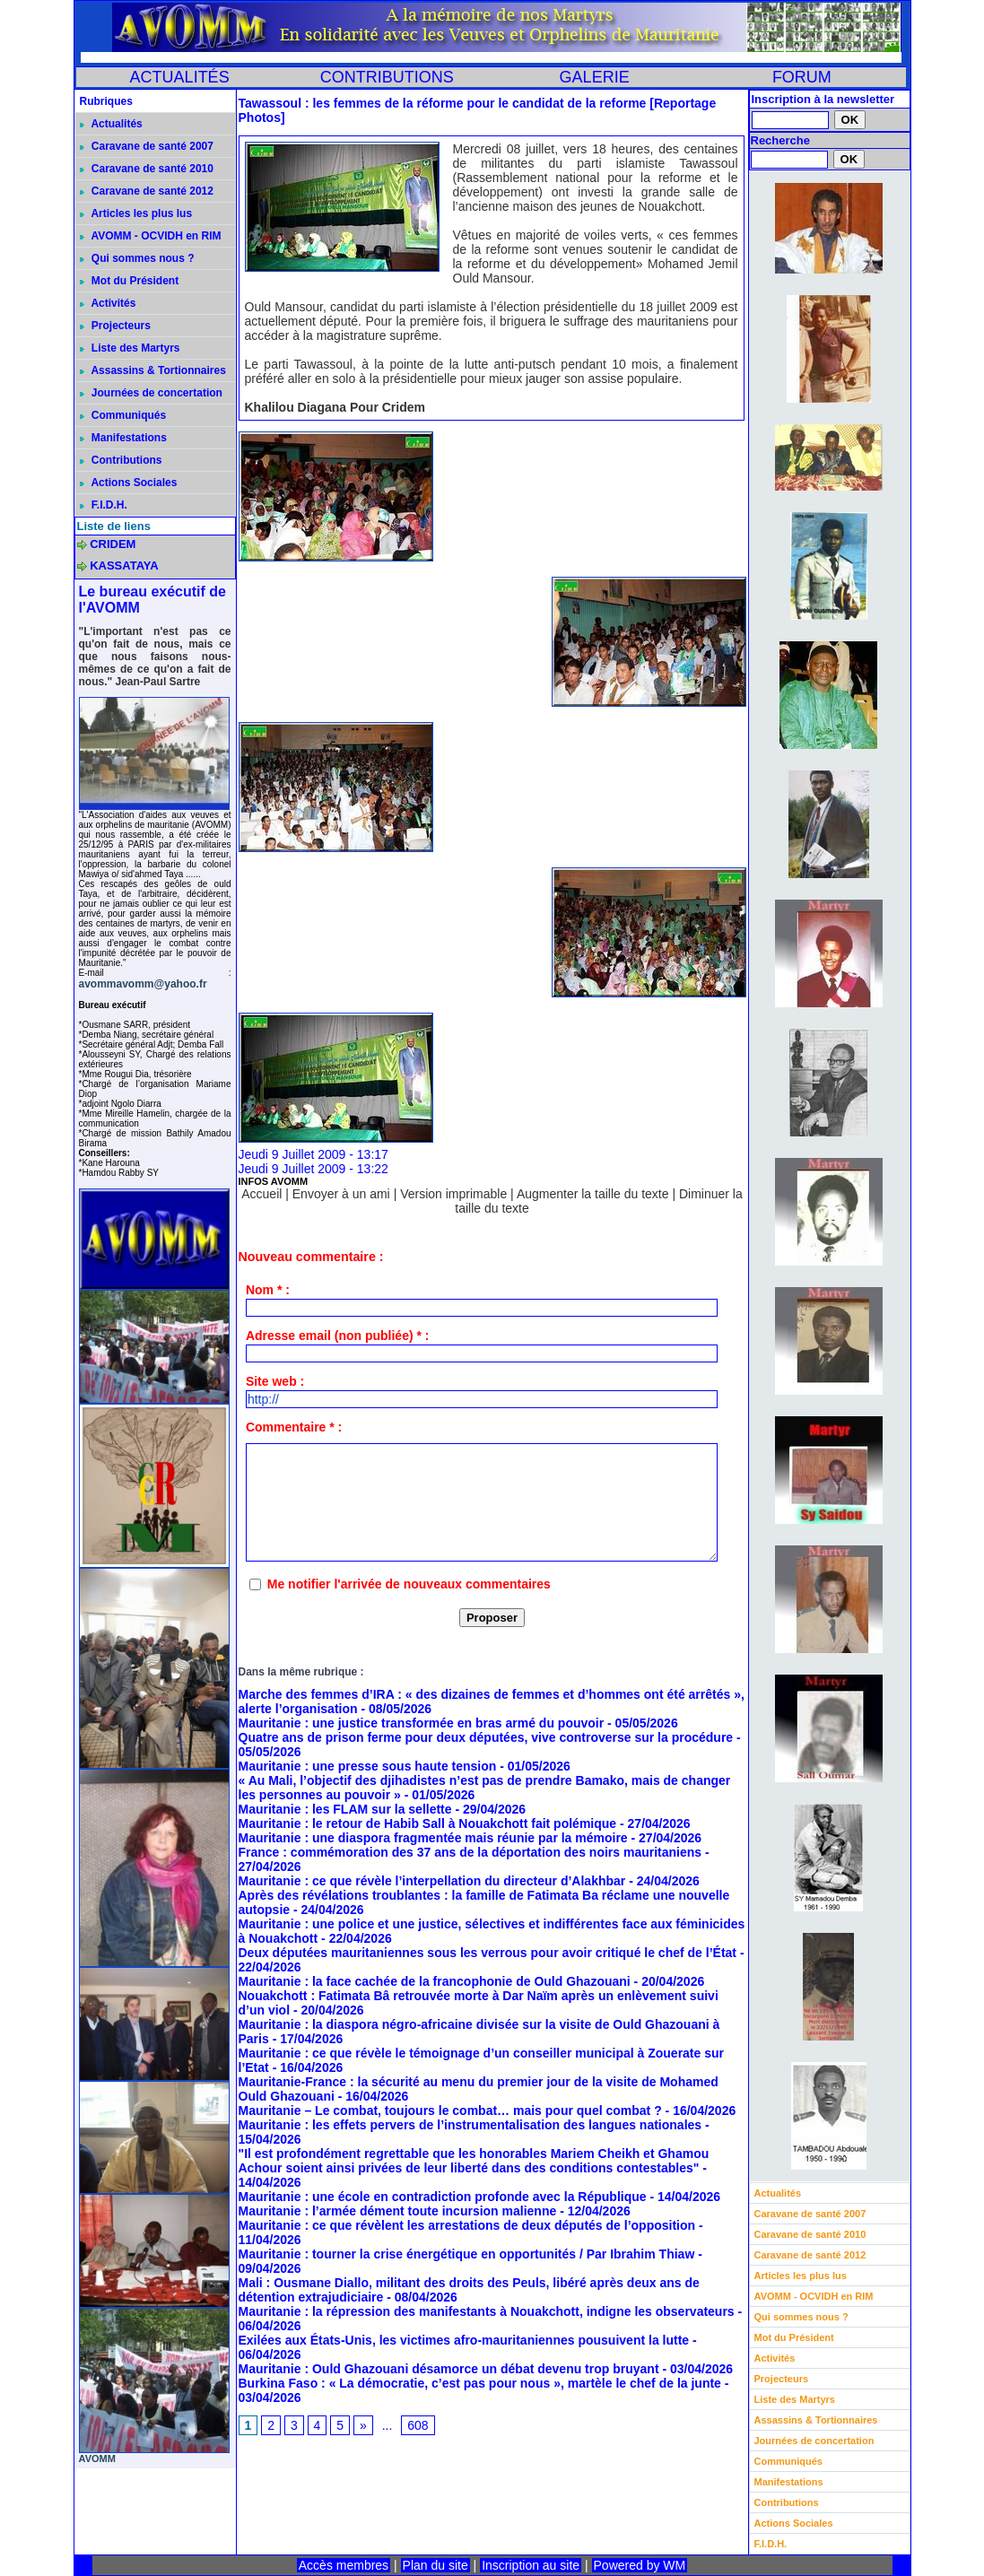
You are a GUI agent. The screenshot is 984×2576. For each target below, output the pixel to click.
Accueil (261, 1194)
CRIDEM (112, 544)
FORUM (802, 77)
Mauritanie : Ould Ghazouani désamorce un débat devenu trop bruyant (449, 2369)
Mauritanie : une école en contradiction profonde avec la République (443, 2196)
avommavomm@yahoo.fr (143, 984)
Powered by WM (640, 2565)
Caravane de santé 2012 (146, 191)
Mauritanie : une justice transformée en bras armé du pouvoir (422, 1723)
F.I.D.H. (103, 505)
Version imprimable (453, 1194)
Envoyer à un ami (341, 1194)
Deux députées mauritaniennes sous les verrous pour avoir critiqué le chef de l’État (488, 1952)
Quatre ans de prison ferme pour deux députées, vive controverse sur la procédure (486, 1737)
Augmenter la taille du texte (593, 1194)
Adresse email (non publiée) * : (338, 1335)
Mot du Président (129, 280)
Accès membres (343, 2565)
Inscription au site (530, 2565)
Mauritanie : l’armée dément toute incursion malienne (398, 2211)
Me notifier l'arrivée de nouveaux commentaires (409, 1584)
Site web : (275, 1381)
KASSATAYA (124, 565)
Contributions (121, 460)
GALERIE (595, 77)
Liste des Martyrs (130, 348)
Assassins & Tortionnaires (153, 370)
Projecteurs (115, 325)
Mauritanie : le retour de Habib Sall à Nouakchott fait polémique (428, 1823)
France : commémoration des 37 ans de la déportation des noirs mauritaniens (470, 1852)
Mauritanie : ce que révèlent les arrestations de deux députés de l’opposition (467, 2225)
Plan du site (435, 2565)
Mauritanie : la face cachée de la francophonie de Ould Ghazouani (435, 1981)
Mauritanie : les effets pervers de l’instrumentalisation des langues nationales (470, 2125)
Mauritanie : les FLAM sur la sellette (345, 1809)
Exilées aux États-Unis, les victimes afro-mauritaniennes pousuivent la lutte (464, 2340)
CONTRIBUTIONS (387, 77)
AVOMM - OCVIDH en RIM (151, 236)
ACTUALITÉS (180, 77)
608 (417, 2425)
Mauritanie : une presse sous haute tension (368, 1766)
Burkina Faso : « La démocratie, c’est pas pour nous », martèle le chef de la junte (480, 2383)
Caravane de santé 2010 (146, 168)
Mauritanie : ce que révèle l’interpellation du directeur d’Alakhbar (432, 1881)
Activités (108, 303)
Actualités (111, 123)
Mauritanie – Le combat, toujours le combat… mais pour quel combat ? (450, 2110)
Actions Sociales (129, 482)
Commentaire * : (294, 1427)
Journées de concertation (151, 393)
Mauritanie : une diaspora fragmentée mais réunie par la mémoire (433, 1838)
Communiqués (123, 415)
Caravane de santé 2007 (146, 146)
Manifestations (123, 437)
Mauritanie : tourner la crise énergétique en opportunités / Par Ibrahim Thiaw (467, 2254)
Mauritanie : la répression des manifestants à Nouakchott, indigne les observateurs (487, 2311)
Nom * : (268, 1290)
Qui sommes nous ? (137, 258)
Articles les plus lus (136, 213)
